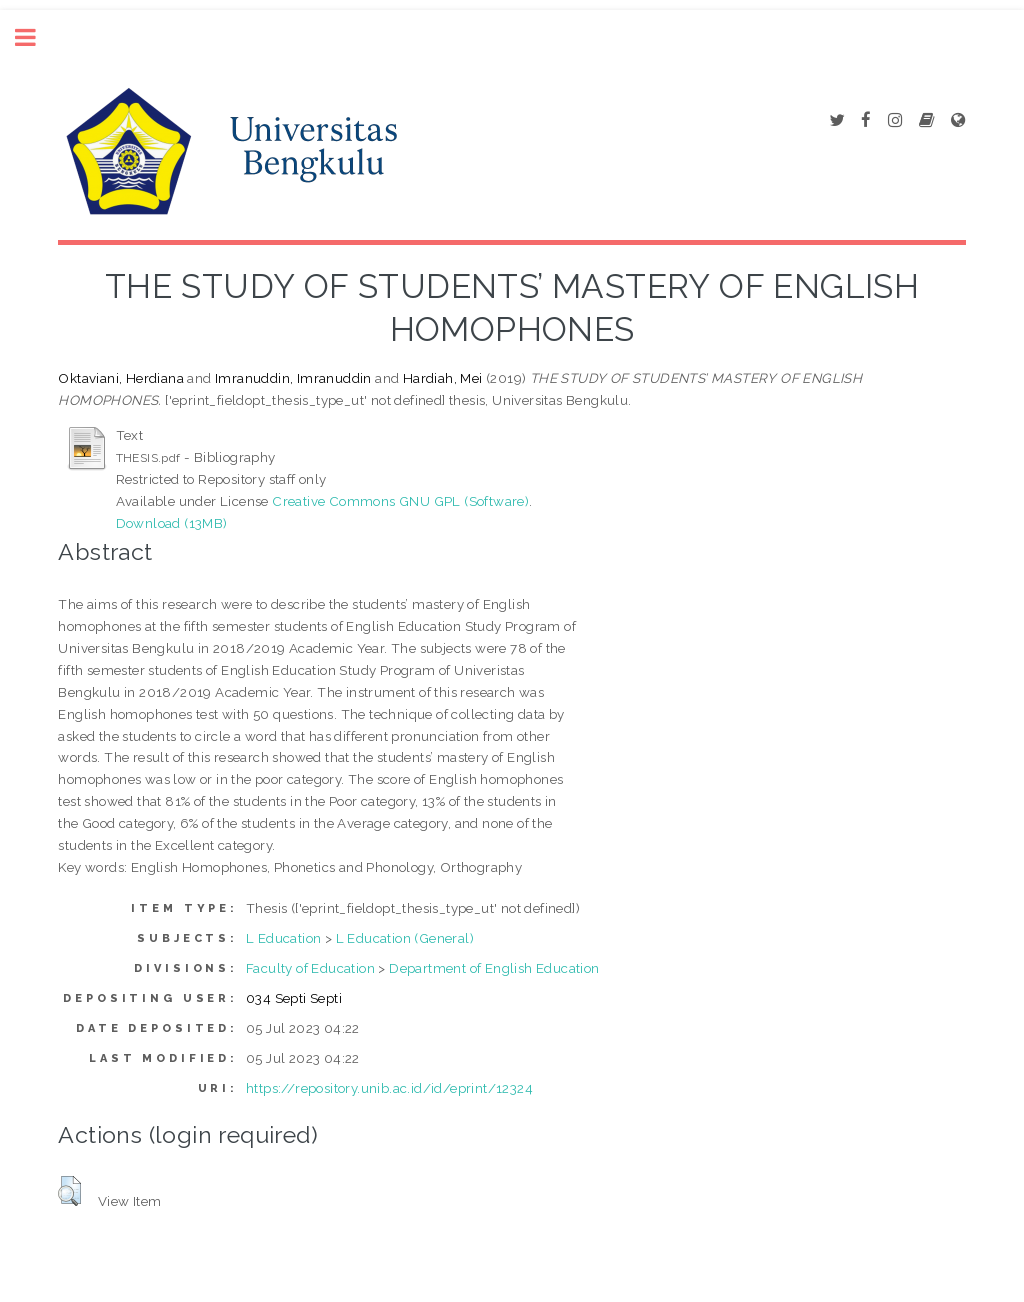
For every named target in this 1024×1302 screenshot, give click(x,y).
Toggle (36, 37)
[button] (69, 1191)
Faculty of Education (310, 968)
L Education (283, 938)
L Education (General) (405, 938)
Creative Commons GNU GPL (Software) (400, 501)
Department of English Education (494, 968)
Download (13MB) (172, 523)
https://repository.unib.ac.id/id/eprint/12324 (389, 1088)
